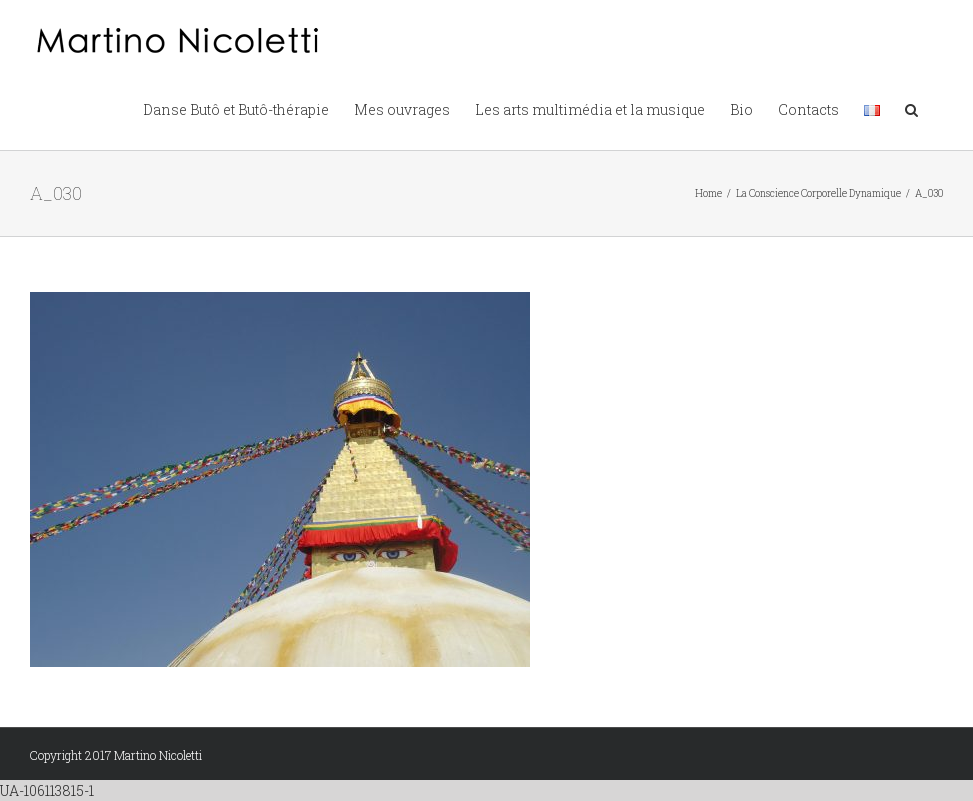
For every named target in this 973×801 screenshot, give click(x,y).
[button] (911, 108)
